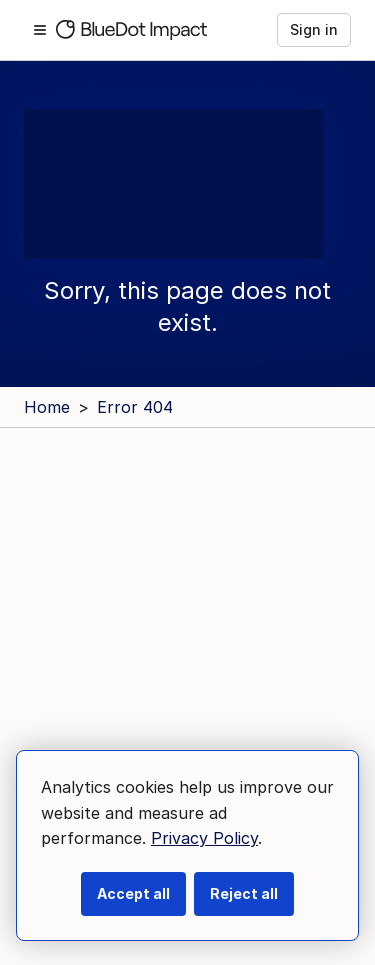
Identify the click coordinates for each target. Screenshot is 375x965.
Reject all (244, 893)
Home (47, 407)
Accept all (133, 893)
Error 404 (135, 407)
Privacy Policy (204, 838)
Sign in (314, 29)
